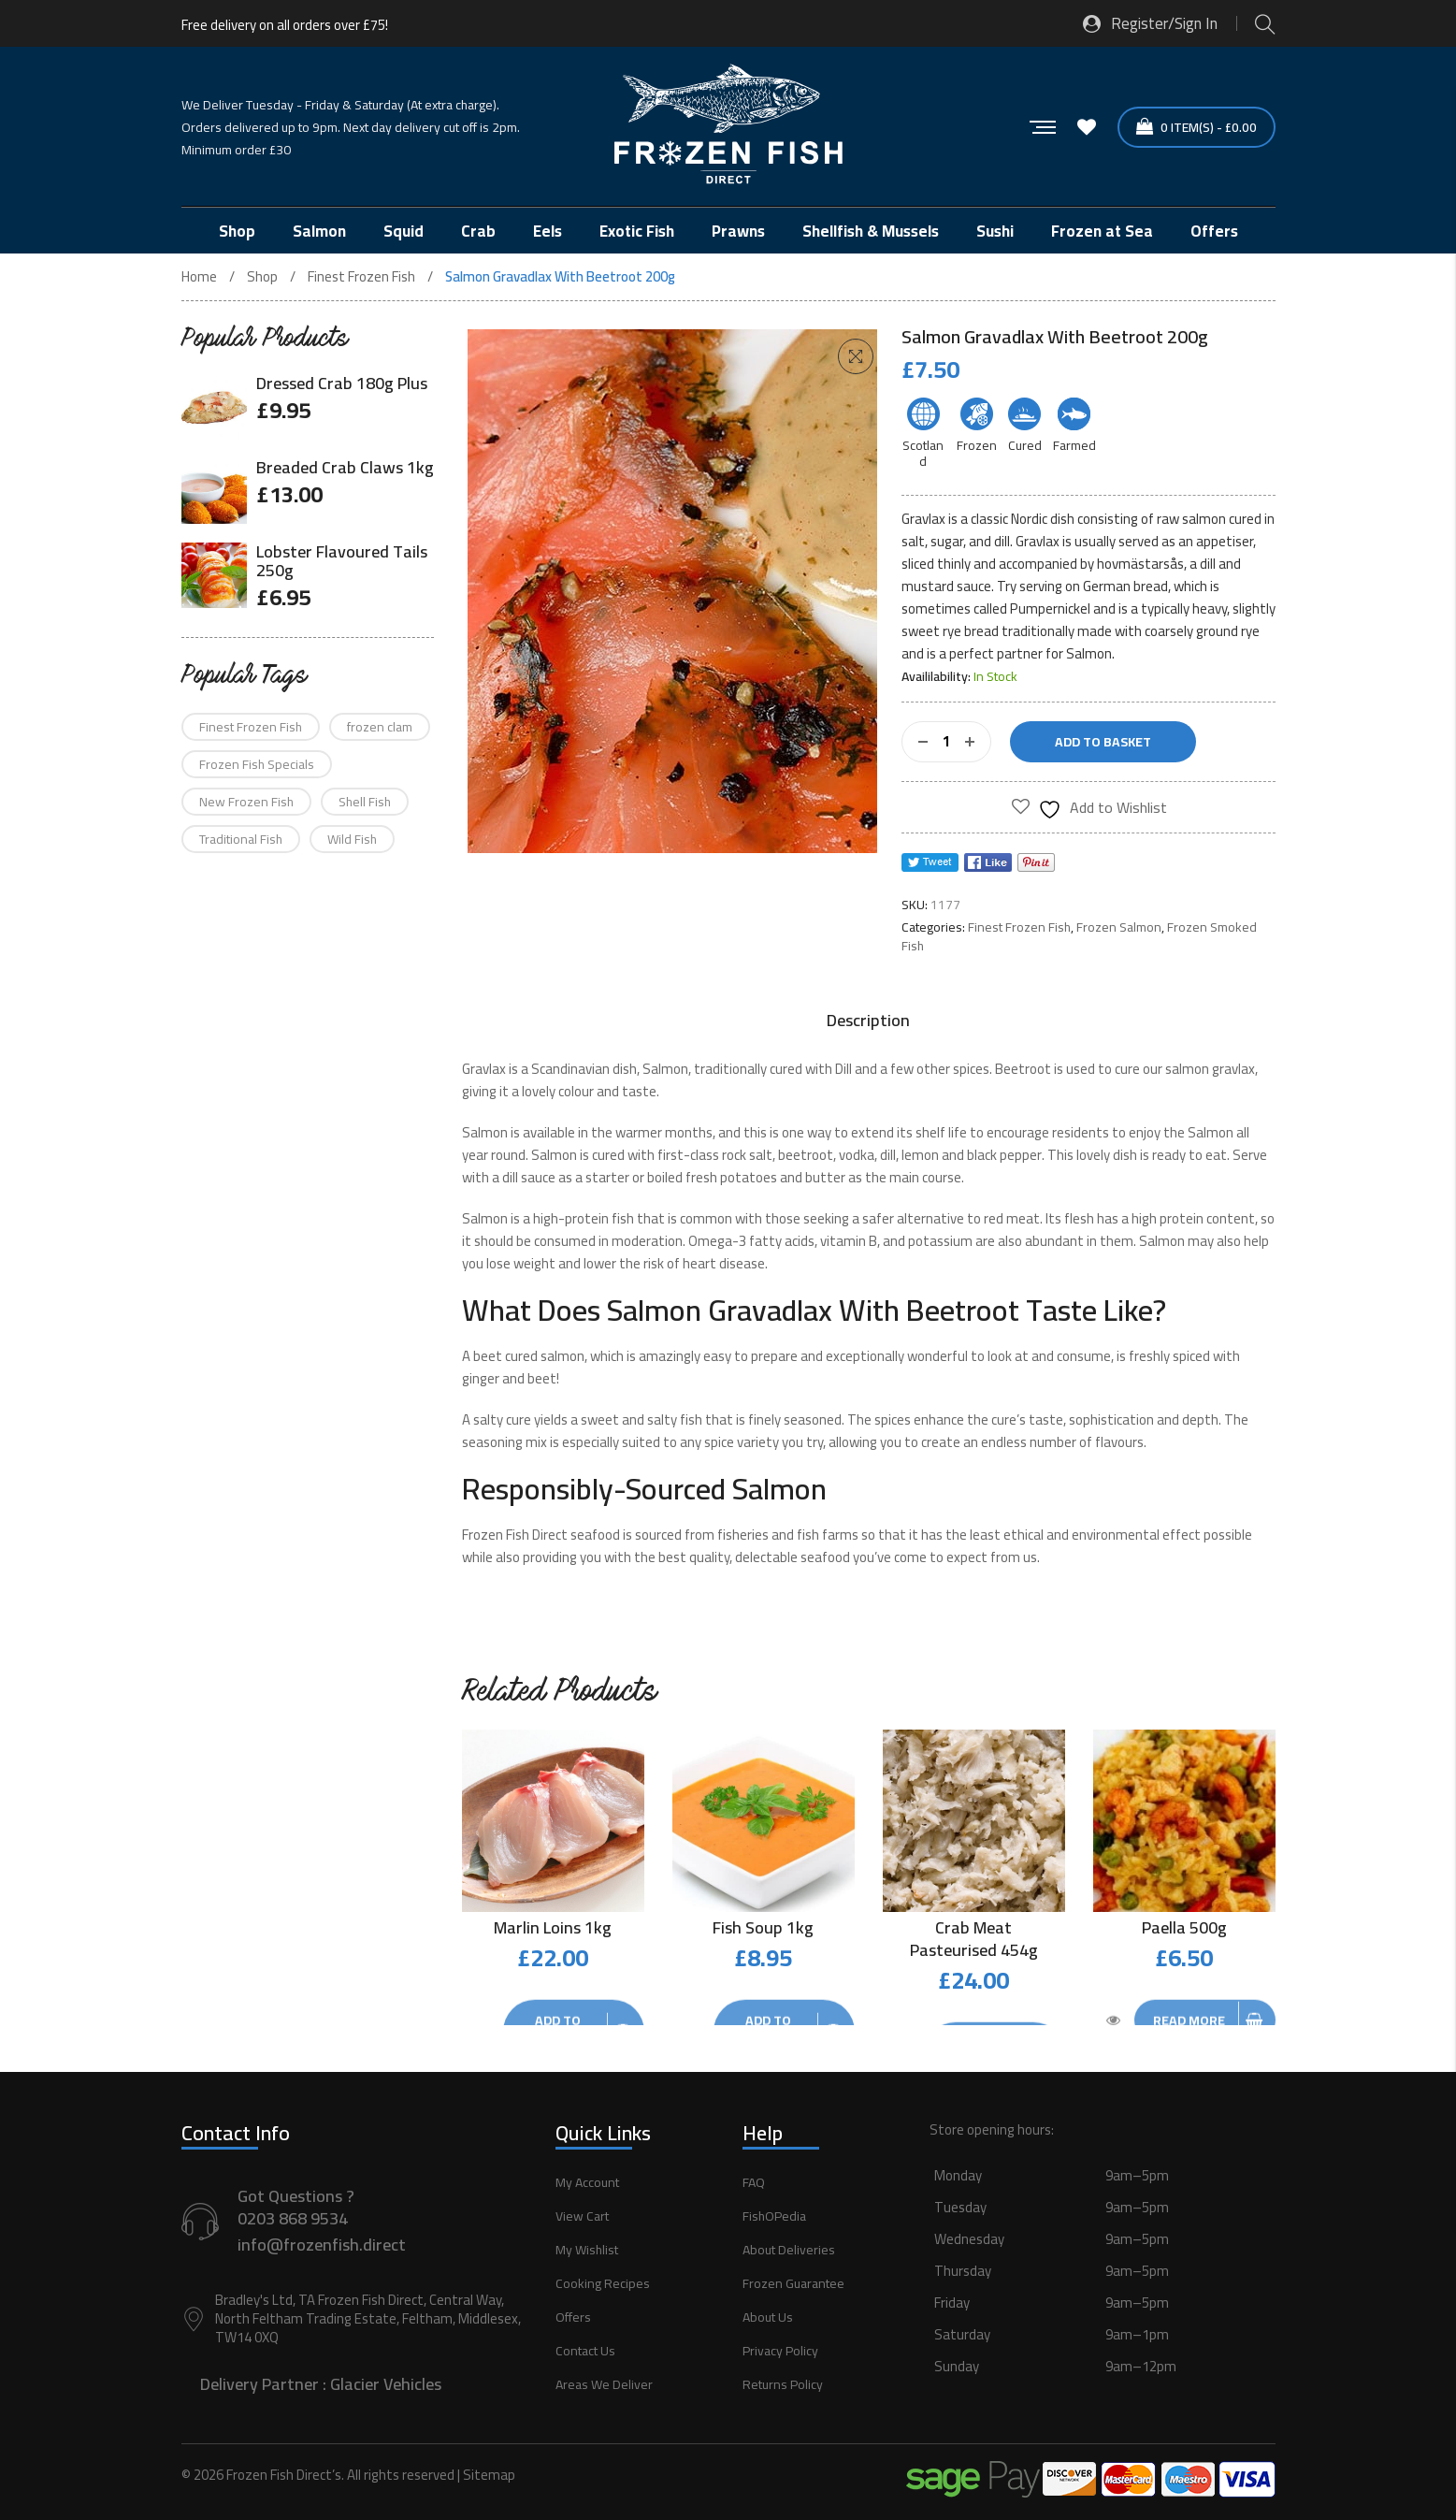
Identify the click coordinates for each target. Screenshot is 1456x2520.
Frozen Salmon (1118, 927)
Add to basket (1103, 742)
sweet (600, 1419)
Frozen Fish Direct (515, 1534)
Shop (262, 277)
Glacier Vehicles (385, 2375)
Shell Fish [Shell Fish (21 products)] (365, 801)
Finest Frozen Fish (361, 277)
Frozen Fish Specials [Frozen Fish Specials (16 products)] (256, 764)
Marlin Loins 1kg (553, 1927)
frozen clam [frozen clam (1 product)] (379, 727)
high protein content (1193, 1218)
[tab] (868, 1021)
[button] (855, 356)
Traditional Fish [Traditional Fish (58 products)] (240, 839)
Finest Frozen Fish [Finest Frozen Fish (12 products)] (250, 727)
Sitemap (489, 2466)
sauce (974, 586)
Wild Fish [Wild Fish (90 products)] (352, 839)
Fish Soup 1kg (763, 1927)
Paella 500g (1184, 1927)
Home (199, 277)
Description (868, 1021)
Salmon (554, 1154)
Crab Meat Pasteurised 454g (974, 1938)
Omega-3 (717, 1240)
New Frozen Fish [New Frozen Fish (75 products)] (246, 801)
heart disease (724, 1263)
